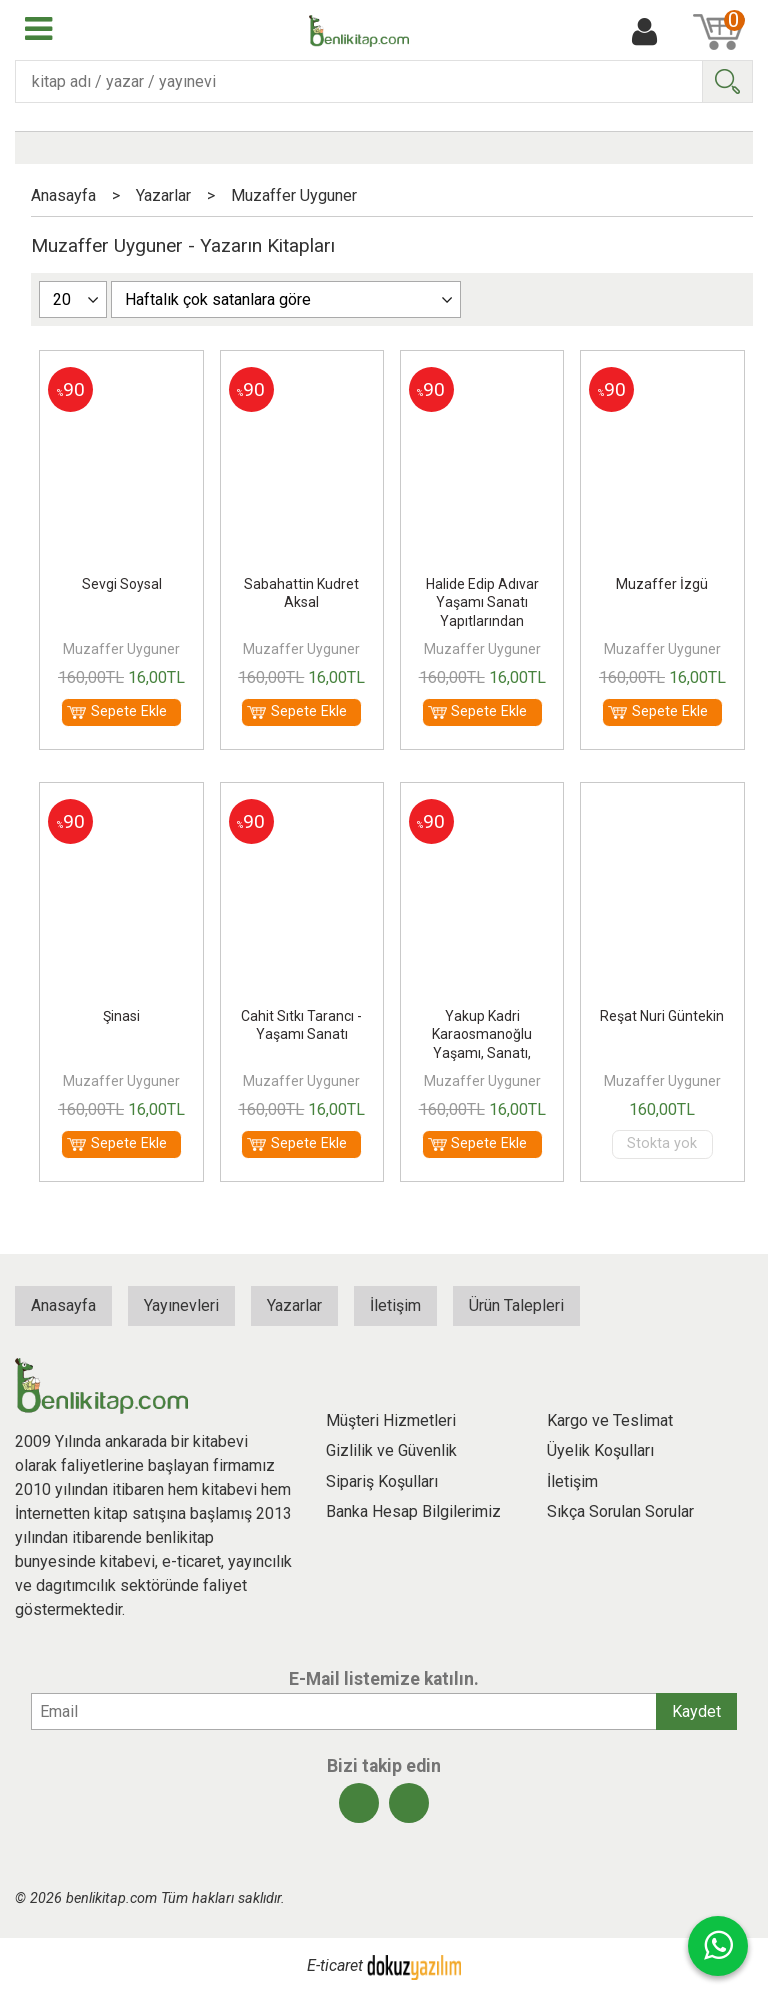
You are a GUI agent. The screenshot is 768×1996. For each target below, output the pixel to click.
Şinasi (121, 1016)
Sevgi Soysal (122, 584)
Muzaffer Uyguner (121, 649)
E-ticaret (335, 1966)
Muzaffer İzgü (662, 584)
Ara (727, 81)
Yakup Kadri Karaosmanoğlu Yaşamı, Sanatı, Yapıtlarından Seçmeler (482, 1052)
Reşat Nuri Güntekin (662, 1016)
